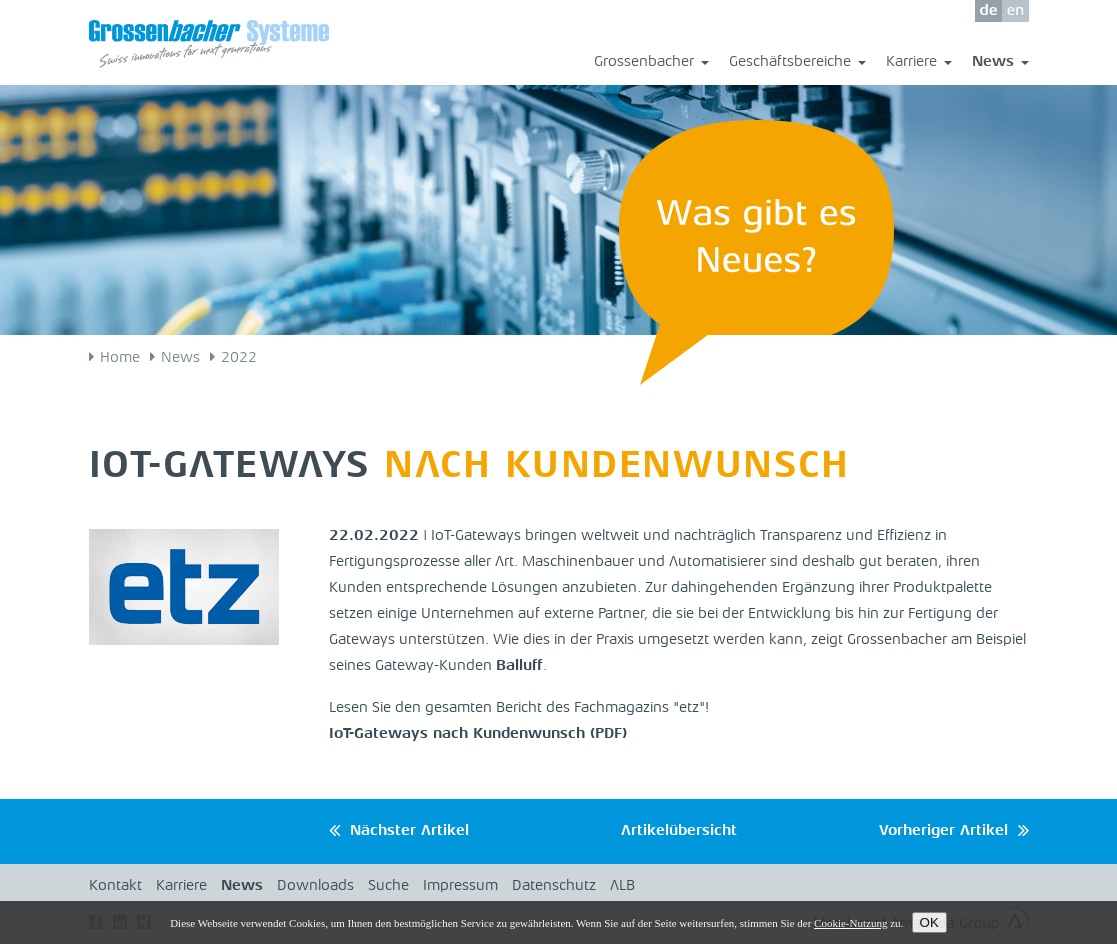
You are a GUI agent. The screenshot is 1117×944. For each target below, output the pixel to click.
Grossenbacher (651, 63)
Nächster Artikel (409, 831)
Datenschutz (554, 886)
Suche (388, 886)
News (1000, 63)
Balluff (519, 666)
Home (120, 358)
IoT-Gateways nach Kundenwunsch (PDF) (478, 734)
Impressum (460, 886)
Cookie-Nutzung (850, 923)
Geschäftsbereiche (797, 63)
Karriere (919, 63)
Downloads (315, 886)
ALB (622, 886)
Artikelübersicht (679, 831)
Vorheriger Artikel (943, 831)
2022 (239, 358)
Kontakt (115, 886)
